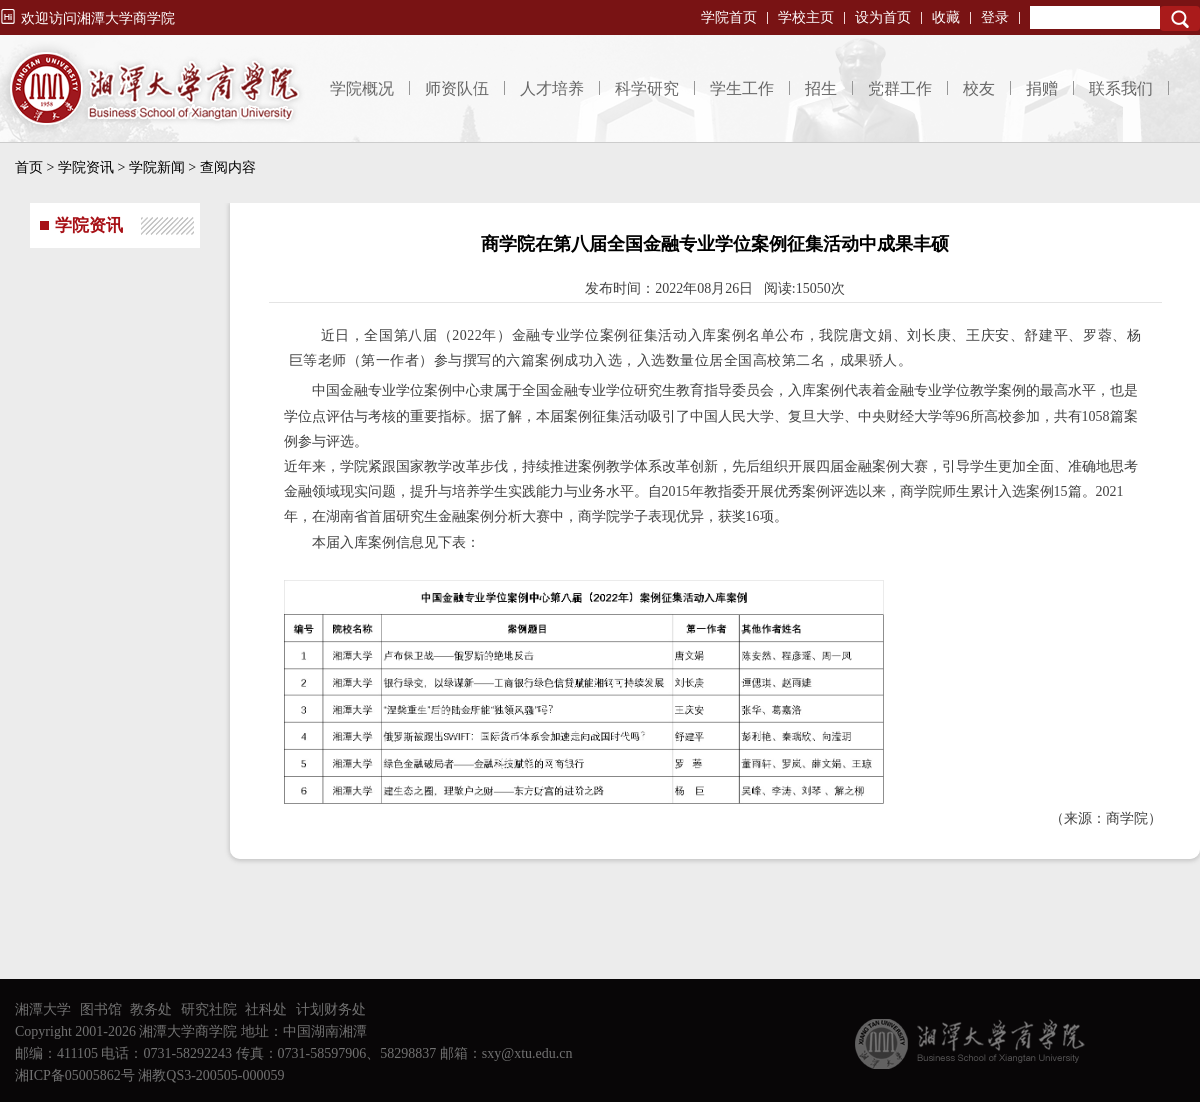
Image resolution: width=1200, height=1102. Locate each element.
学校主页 (806, 17)
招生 (821, 88)
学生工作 (742, 88)
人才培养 (552, 88)
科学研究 (647, 88)
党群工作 (900, 88)
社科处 (266, 1009)
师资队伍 (457, 88)
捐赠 (1042, 88)
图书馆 (101, 1009)
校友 (979, 88)
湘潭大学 (43, 1009)
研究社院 (209, 1009)
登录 (995, 17)
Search (1180, 18)
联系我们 (1121, 88)
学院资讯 (86, 167)
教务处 (151, 1009)
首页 (29, 167)
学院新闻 (157, 167)
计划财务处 (331, 1009)
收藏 (946, 17)
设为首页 (883, 17)
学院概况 (362, 88)
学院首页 (729, 17)
